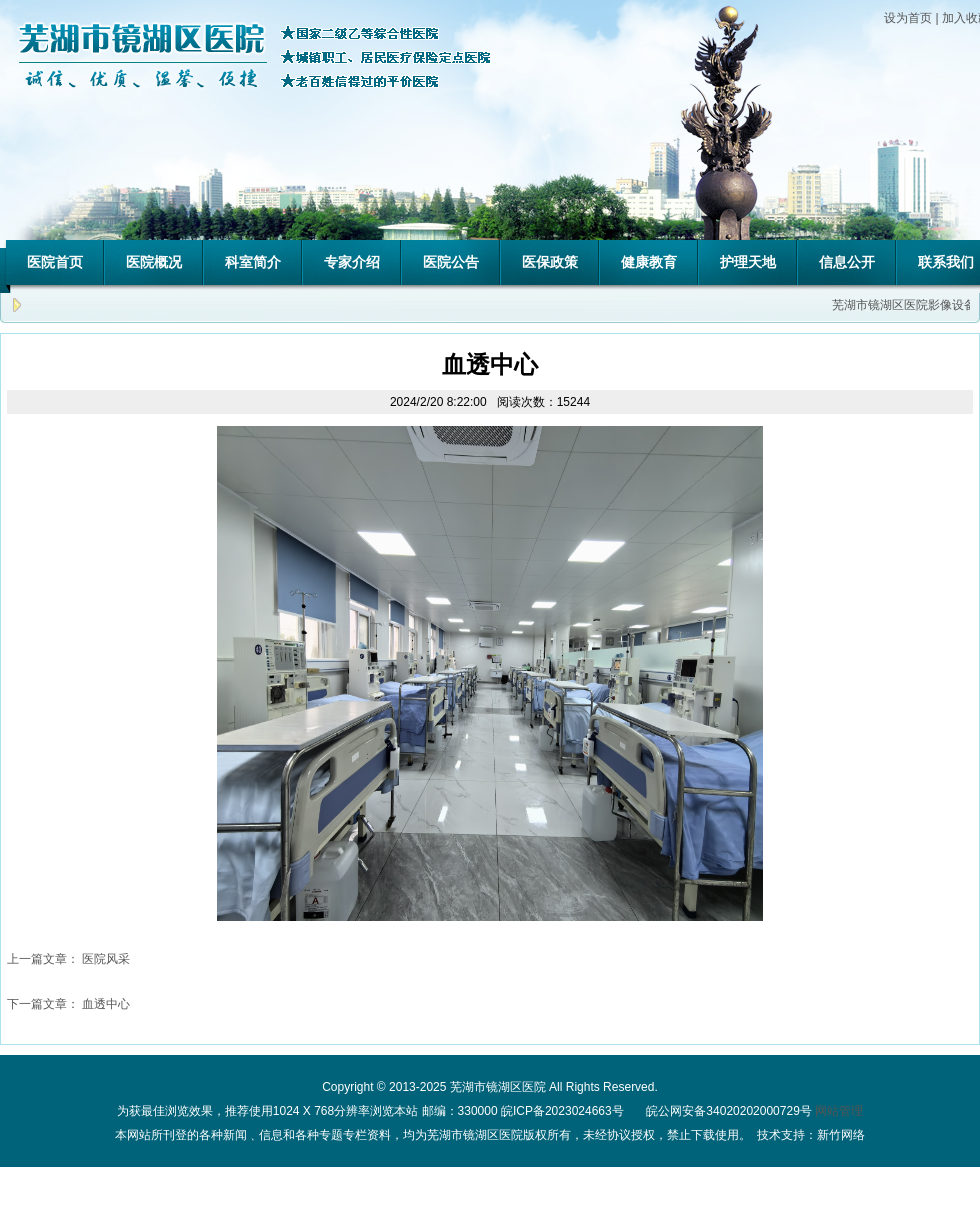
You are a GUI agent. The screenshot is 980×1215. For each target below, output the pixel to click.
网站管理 (839, 1111)
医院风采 (106, 959)
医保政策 (550, 262)
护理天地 (748, 262)
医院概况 (154, 262)
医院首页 (55, 262)
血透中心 (106, 1004)
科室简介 (253, 262)
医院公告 (451, 262)
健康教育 (649, 262)
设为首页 (908, 18)
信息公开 (847, 262)
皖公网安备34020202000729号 (727, 1111)
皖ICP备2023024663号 (562, 1111)
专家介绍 (352, 262)
